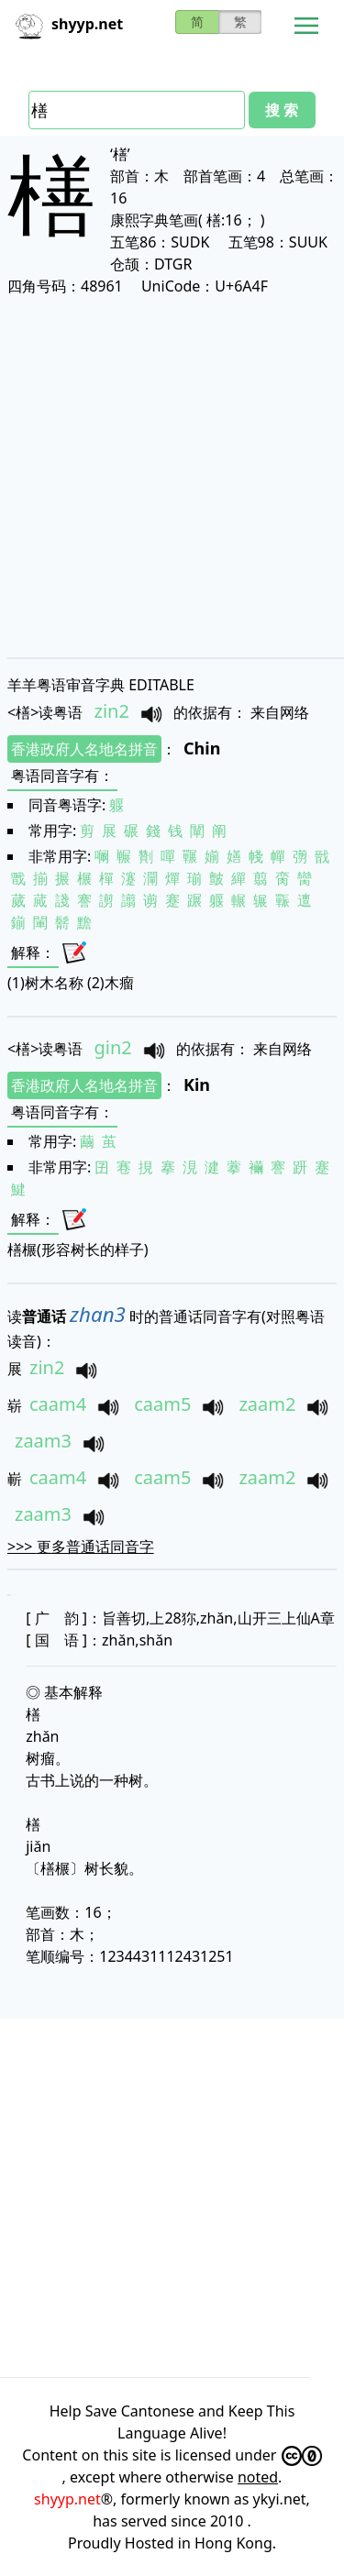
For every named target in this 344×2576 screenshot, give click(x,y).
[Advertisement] (172, 476)
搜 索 (281, 110)
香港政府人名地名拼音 (84, 749)
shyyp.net (67, 2499)
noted (258, 2477)
